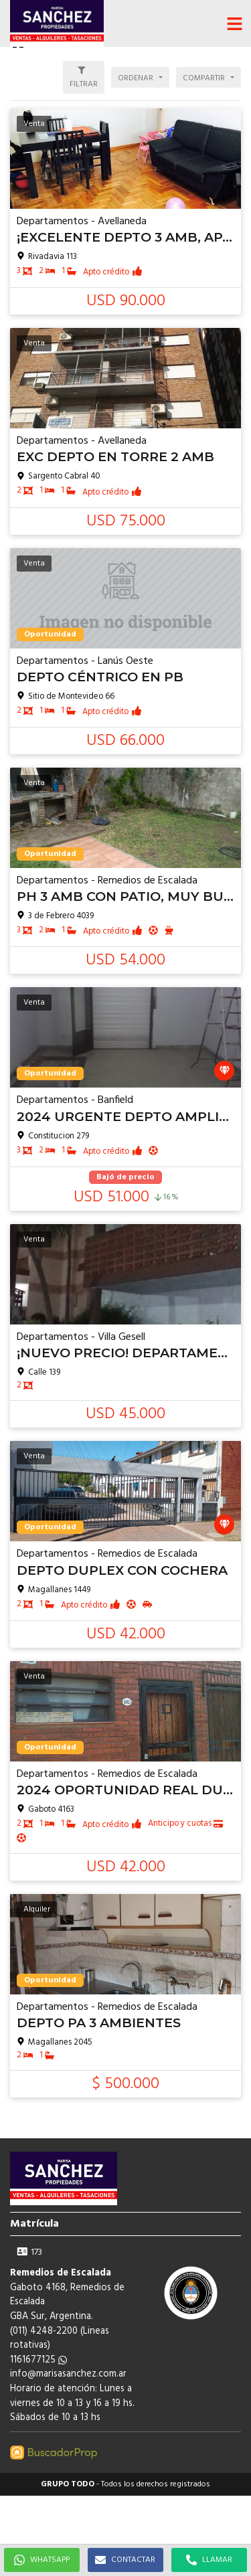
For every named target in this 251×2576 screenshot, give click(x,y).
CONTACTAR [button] (125, 2560)
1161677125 (38, 2360)
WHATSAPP (42, 2560)
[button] (234, 23)
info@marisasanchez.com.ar (68, 2374)
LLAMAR (209, 2560)
